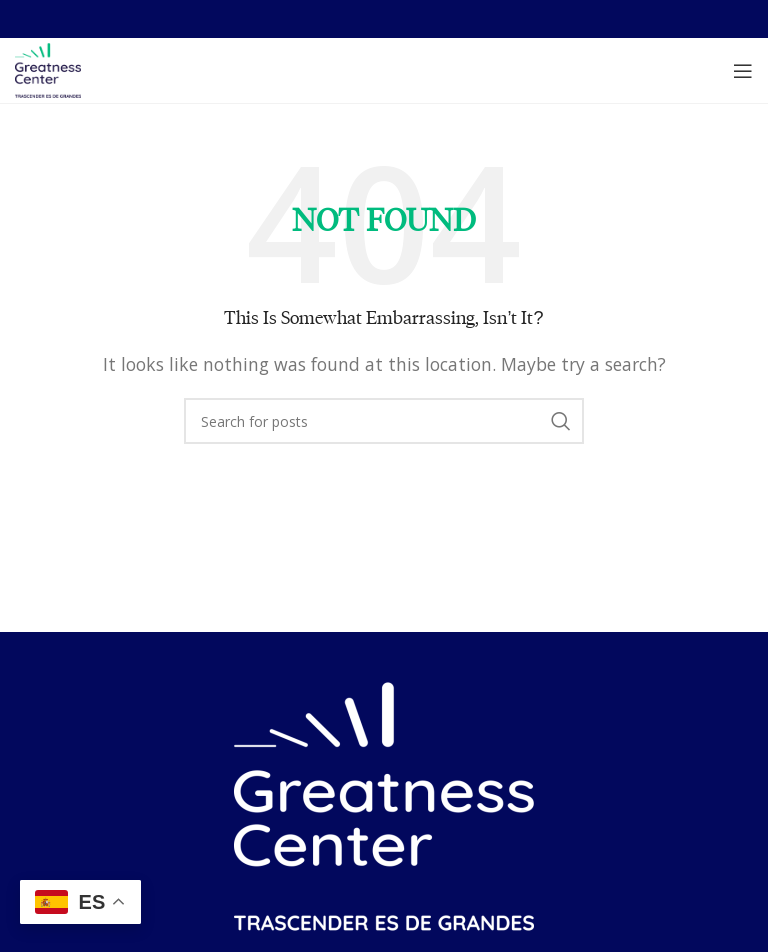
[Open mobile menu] (743, 71)
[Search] (384, 421)
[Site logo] (48, 69)
